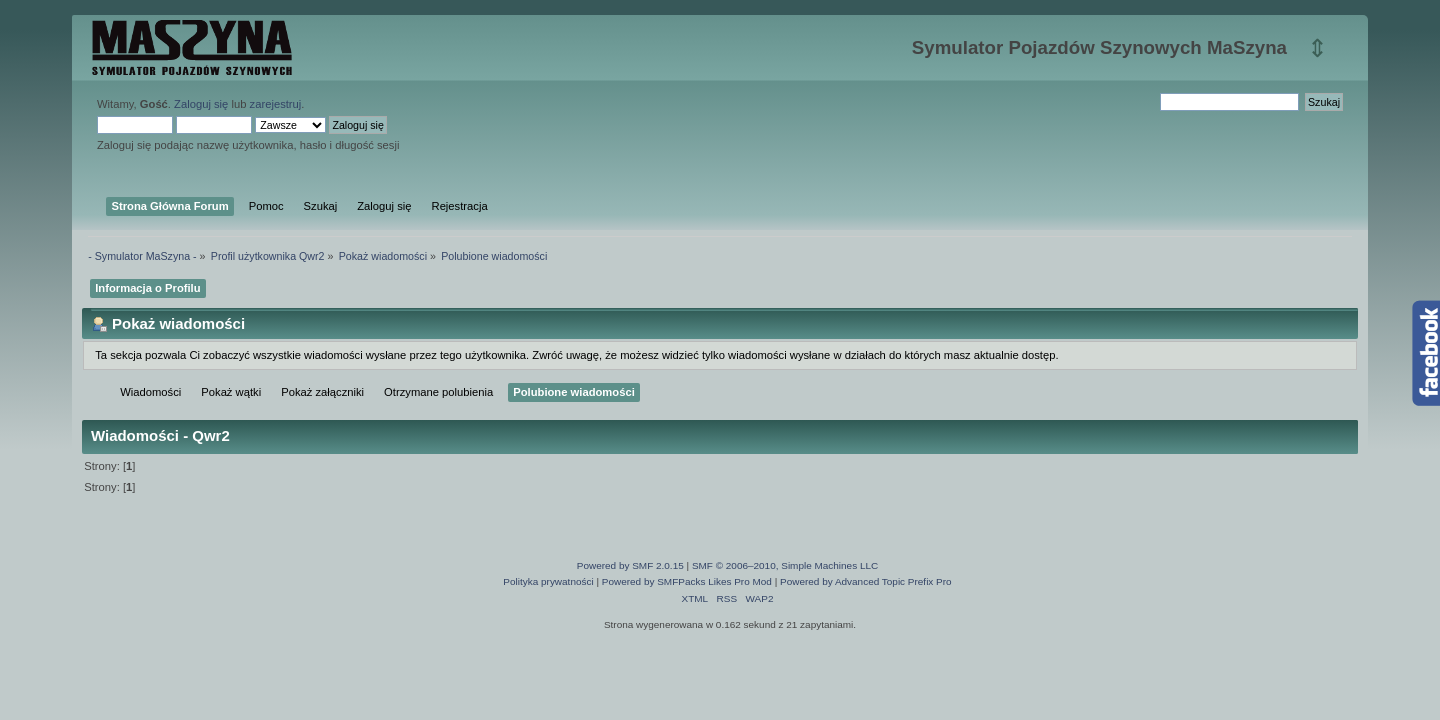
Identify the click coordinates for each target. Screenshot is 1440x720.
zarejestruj (276, 104)
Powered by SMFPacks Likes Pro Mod (687, 581)
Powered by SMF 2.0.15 (630, 565)
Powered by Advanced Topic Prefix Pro (866, 581)
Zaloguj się (201, 104)
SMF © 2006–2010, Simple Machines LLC (785, 565)
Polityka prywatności (548, 581)
